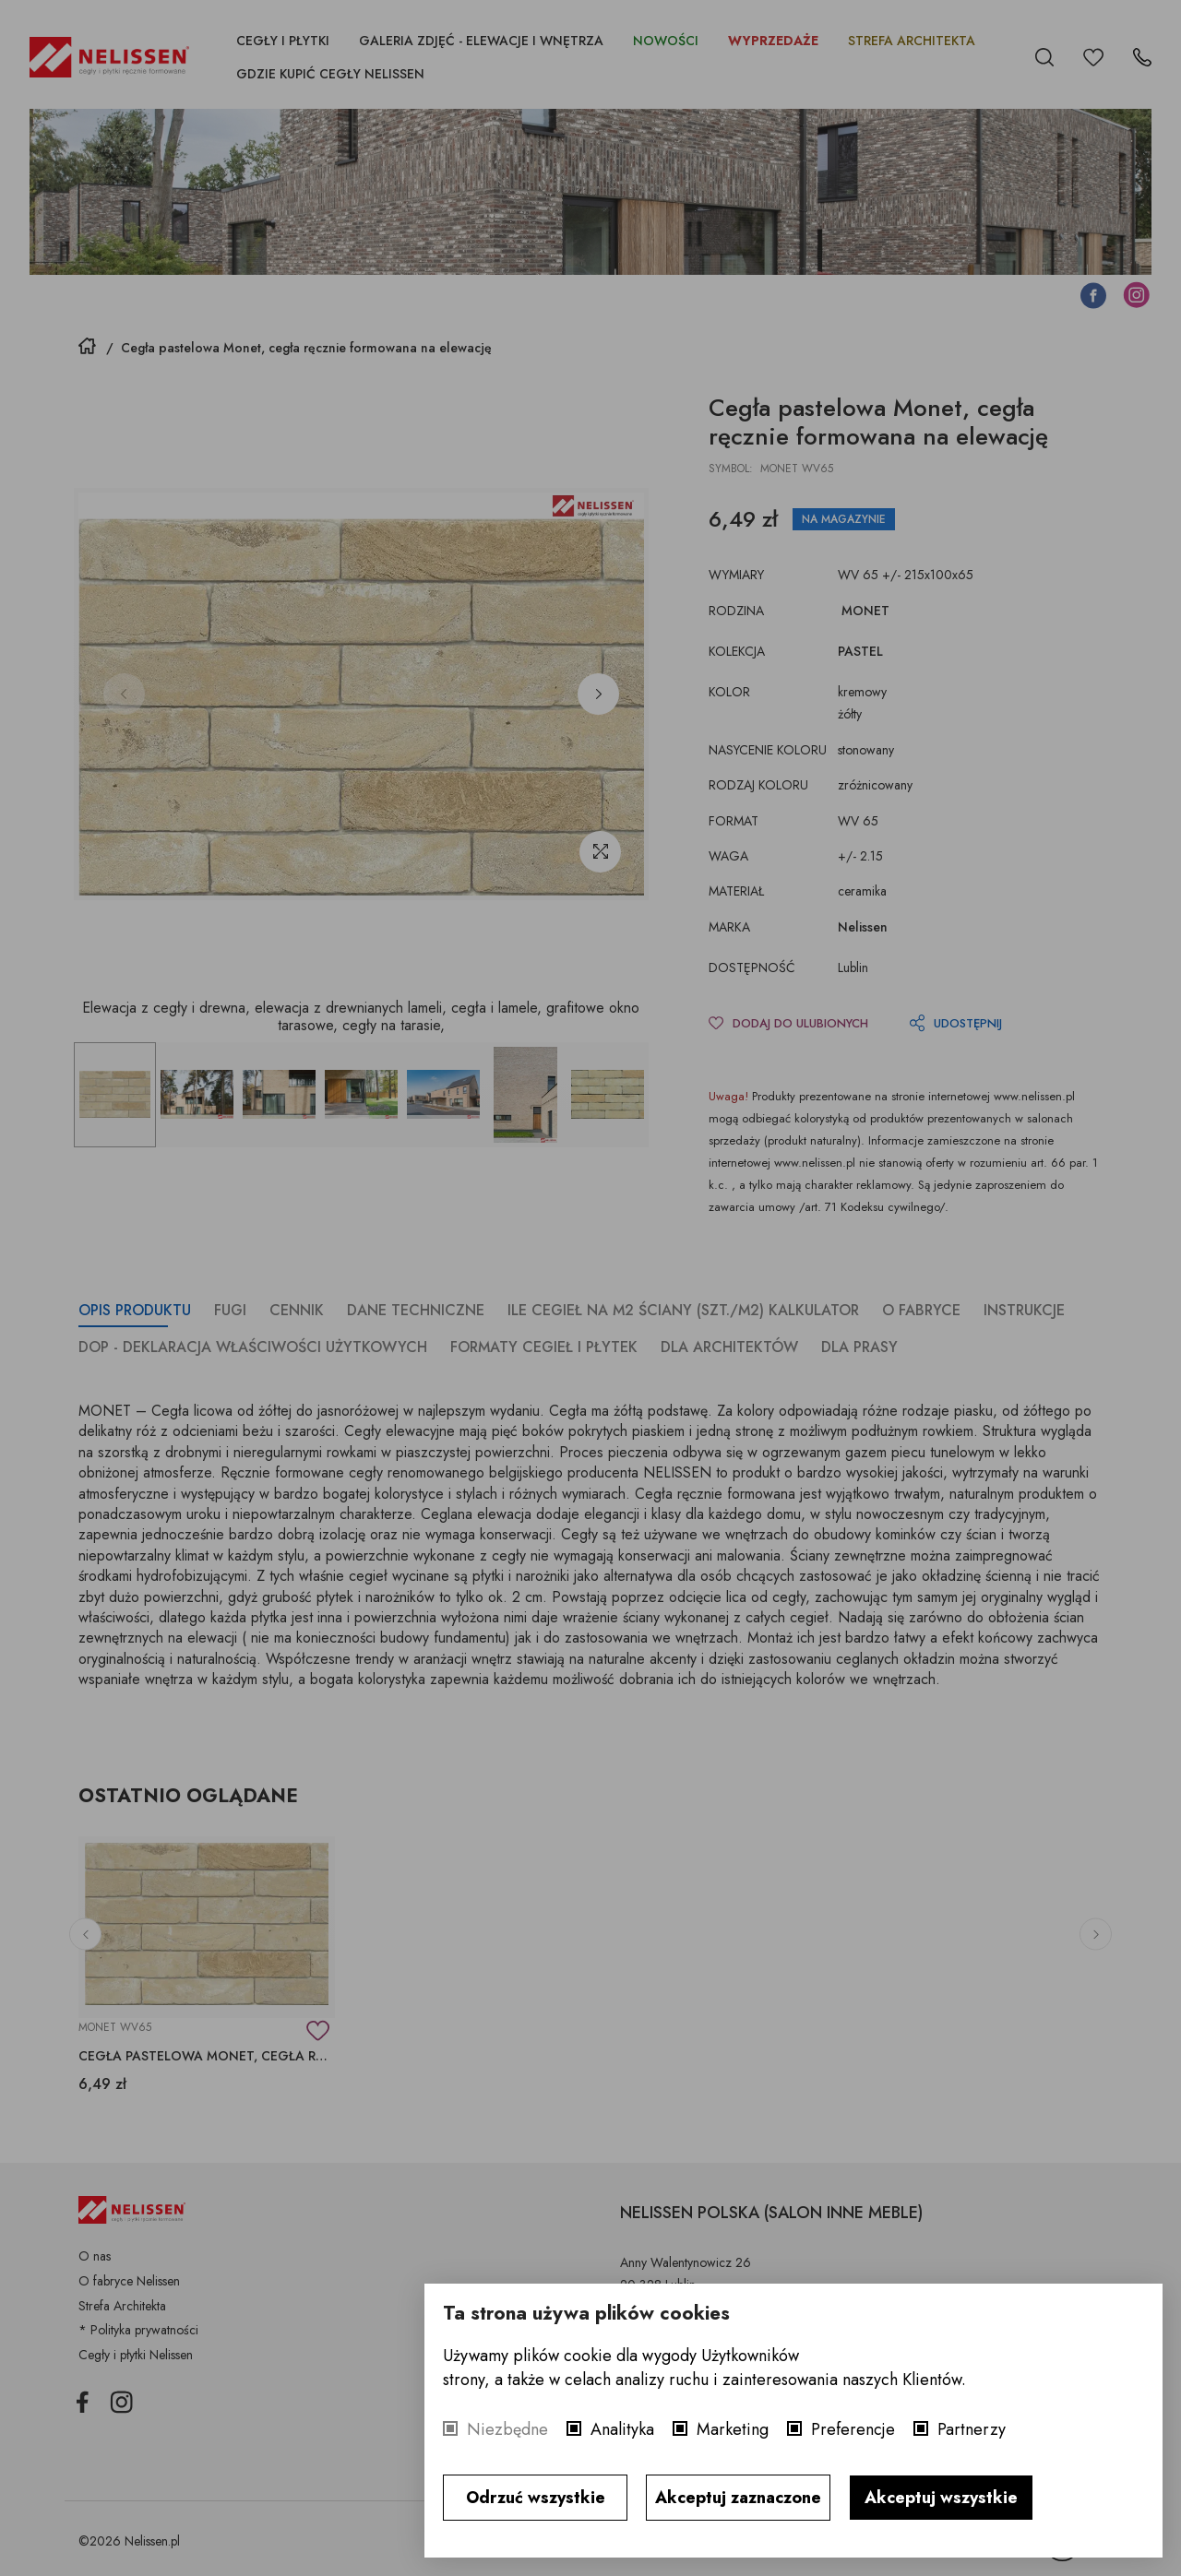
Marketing (733, 2429)
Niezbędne (507, 2429)
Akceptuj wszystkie (941, 2498)
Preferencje (853, 2429)
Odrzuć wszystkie (535, 2498)
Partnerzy (971, 2429)
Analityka (622, 2429)
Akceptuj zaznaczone (738, 2498)
